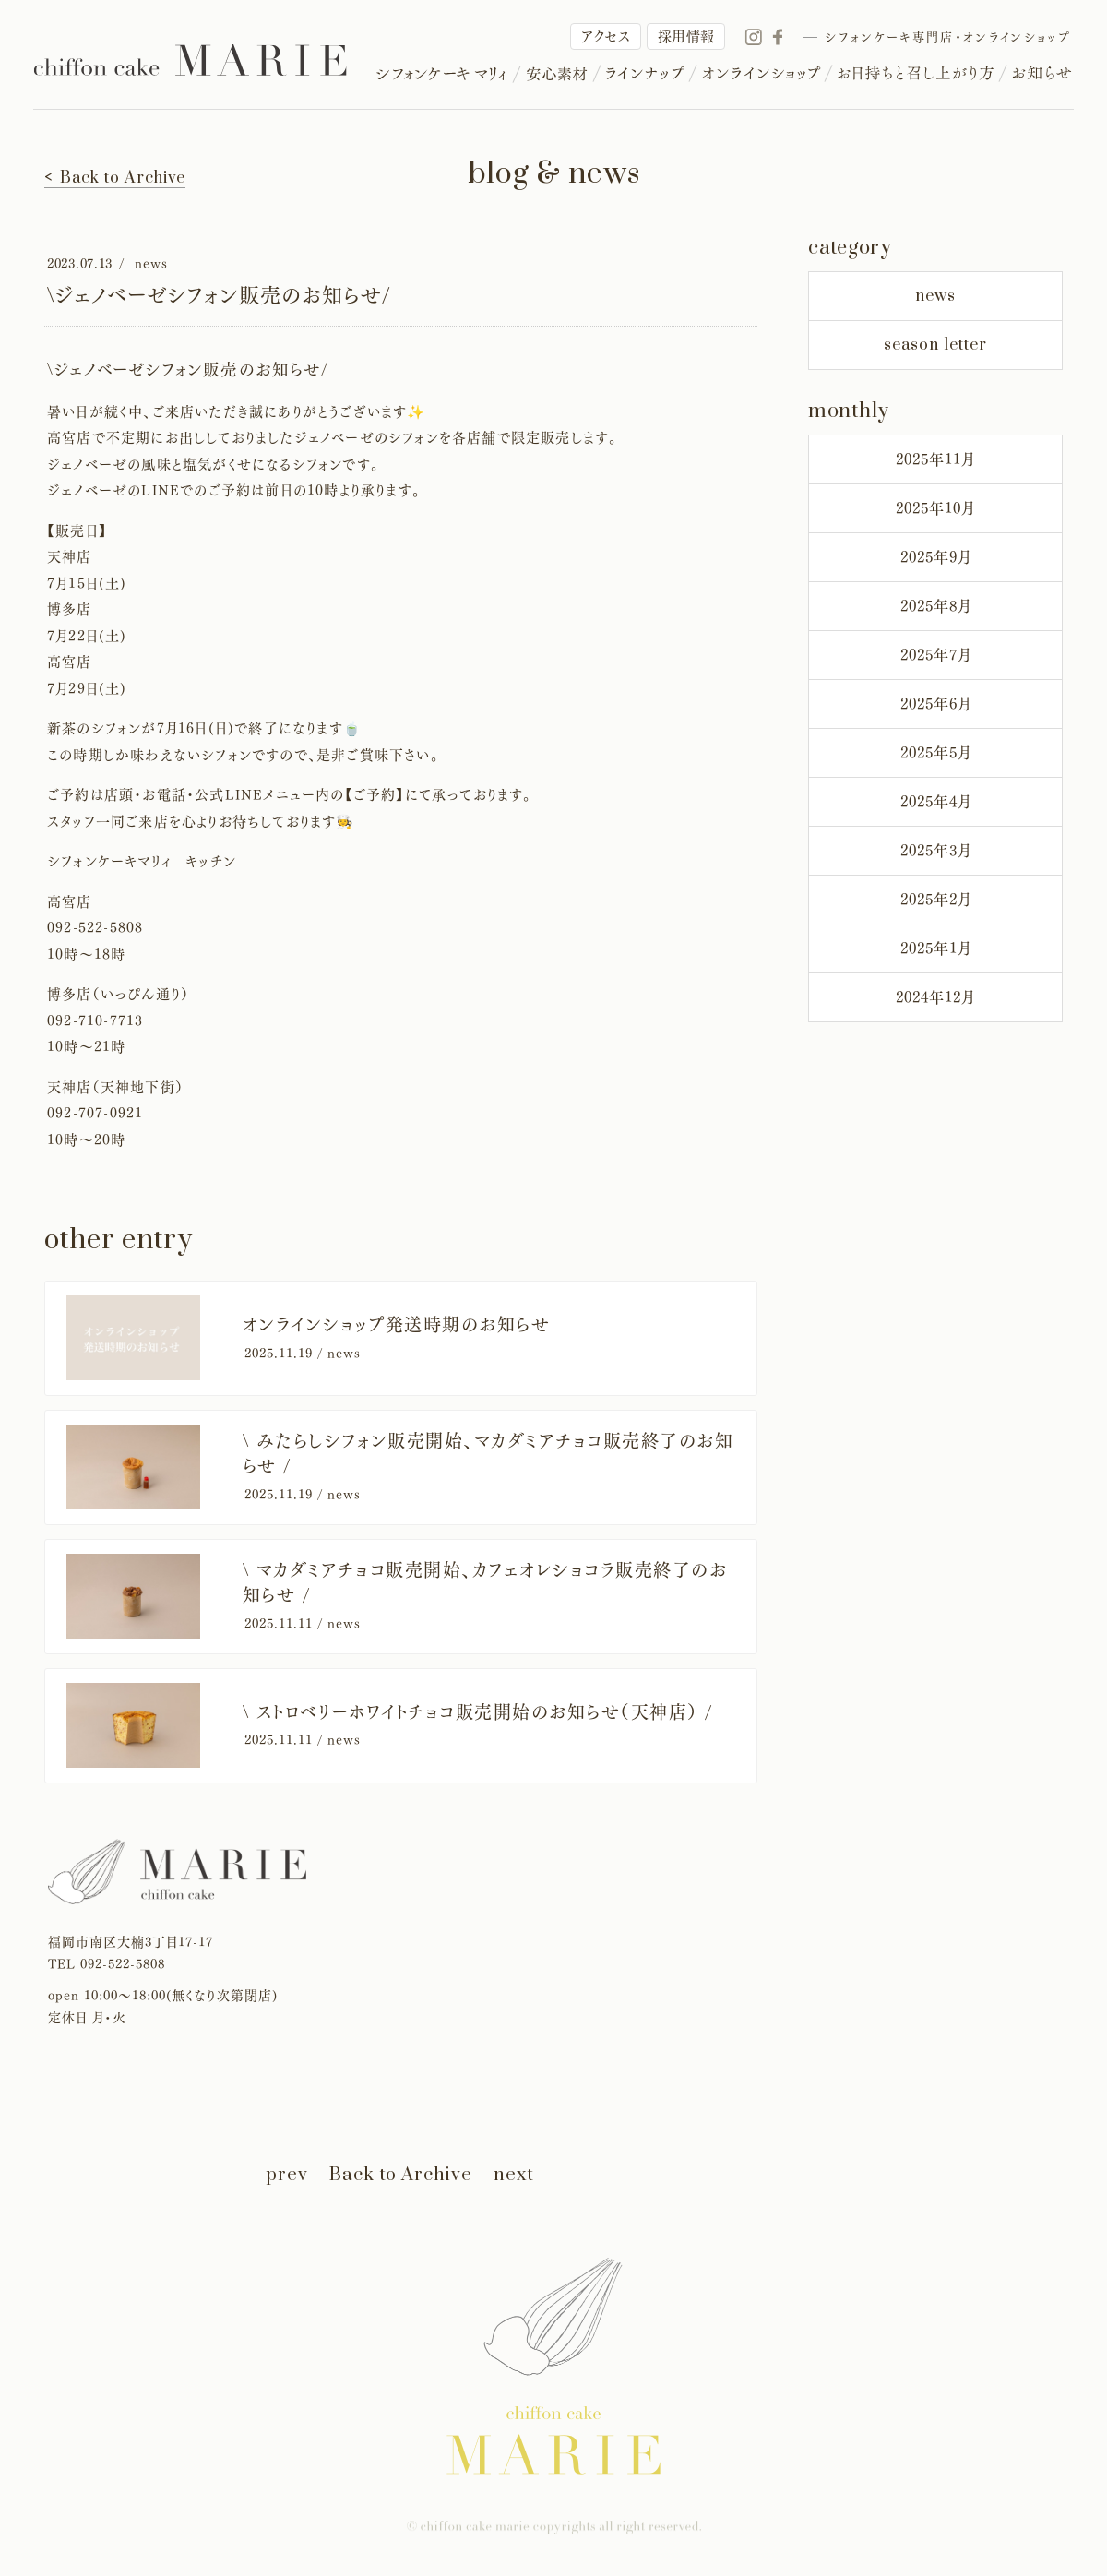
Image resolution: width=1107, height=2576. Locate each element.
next (514, 2175)
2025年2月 (935, 899)
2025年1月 (935, 948)
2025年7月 (935, 655)
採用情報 (686, 36)
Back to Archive (400, 2175)
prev (287, 2175)
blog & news (554, 174)
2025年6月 (935, 704)
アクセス (605, 36)
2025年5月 (935, 752)
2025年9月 (935, 557)
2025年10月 (935, 508)
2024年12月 (935, 997)
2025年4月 (935, 801)
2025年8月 (935, 606)
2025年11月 (935, 459)
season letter (935, 345)
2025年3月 (935, 850)
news (935, 296)
